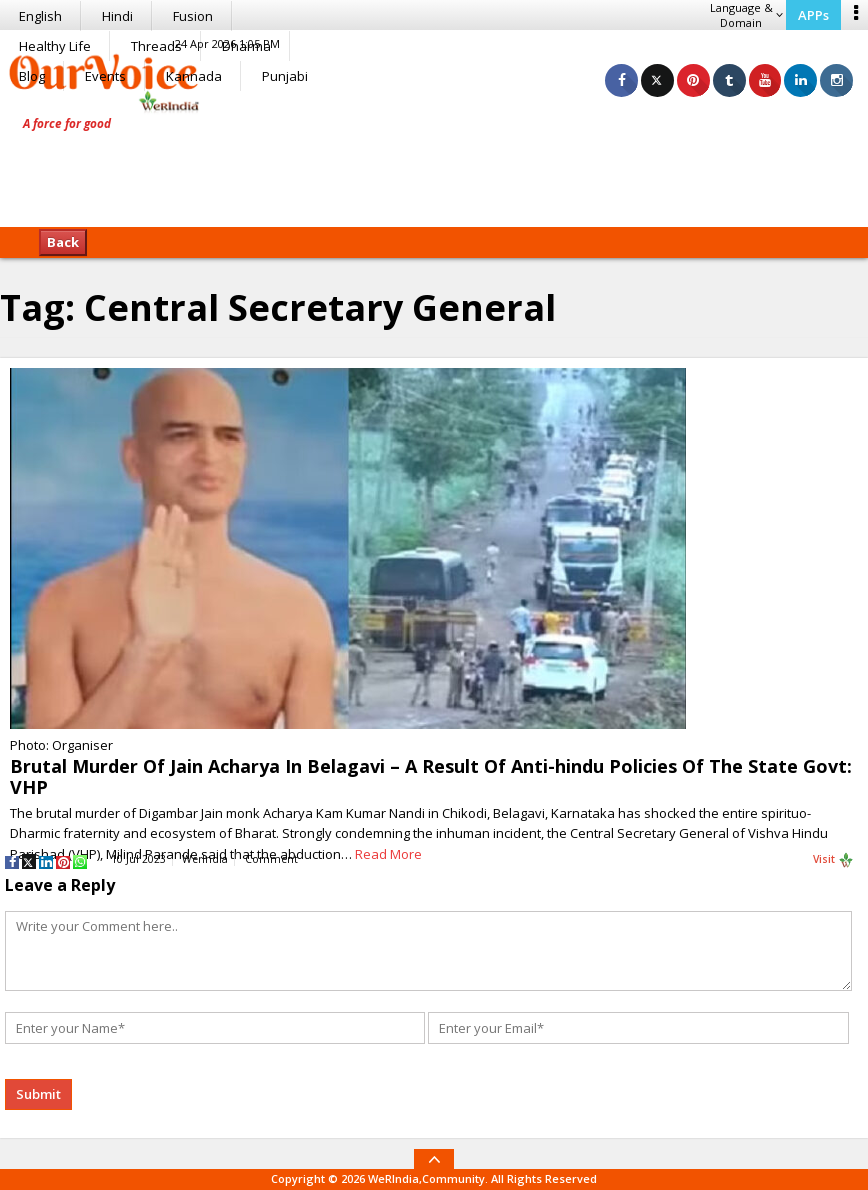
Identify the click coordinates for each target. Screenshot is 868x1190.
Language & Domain (746, 15)
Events (105, 76)
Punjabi (285, 76)
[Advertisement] (434, 165)
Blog (32, 76)
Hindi (117, 16)
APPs (813, 15)
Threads (156, 46)
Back (63, 242)
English (40, 16)
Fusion (193, 16)
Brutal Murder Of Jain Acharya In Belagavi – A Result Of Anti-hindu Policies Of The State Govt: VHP (431, 776)
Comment (271, 859)
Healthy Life (55, 46)
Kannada (194, 76)
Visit (833, 860)
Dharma (246, 46)
